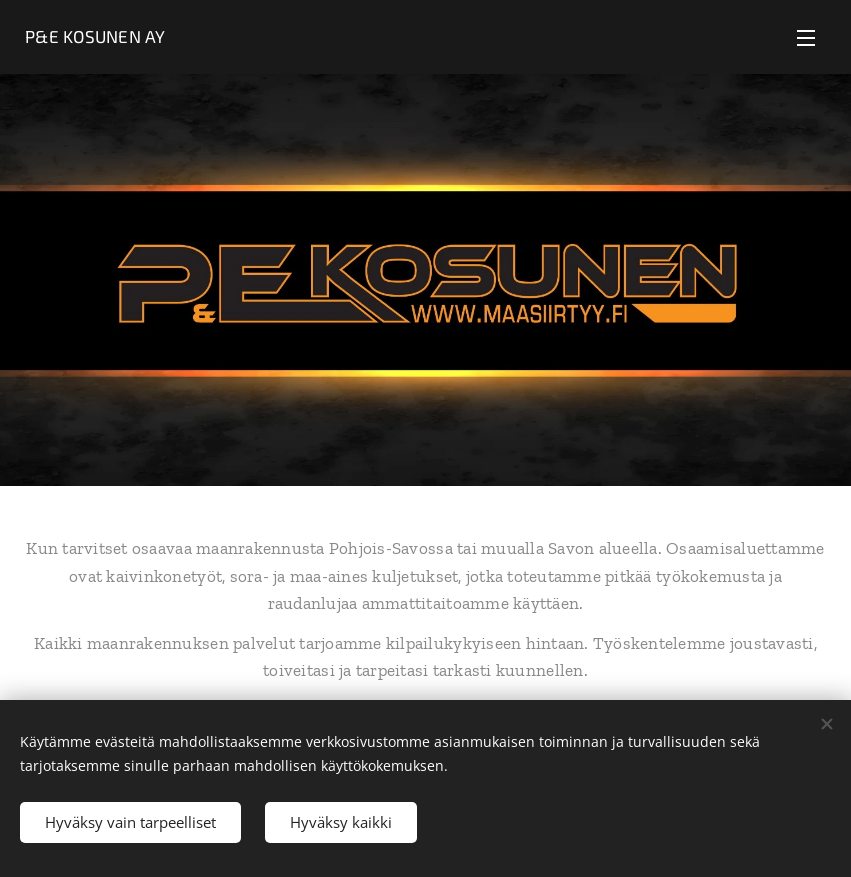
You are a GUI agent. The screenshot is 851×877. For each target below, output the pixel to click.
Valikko (806, 38)
